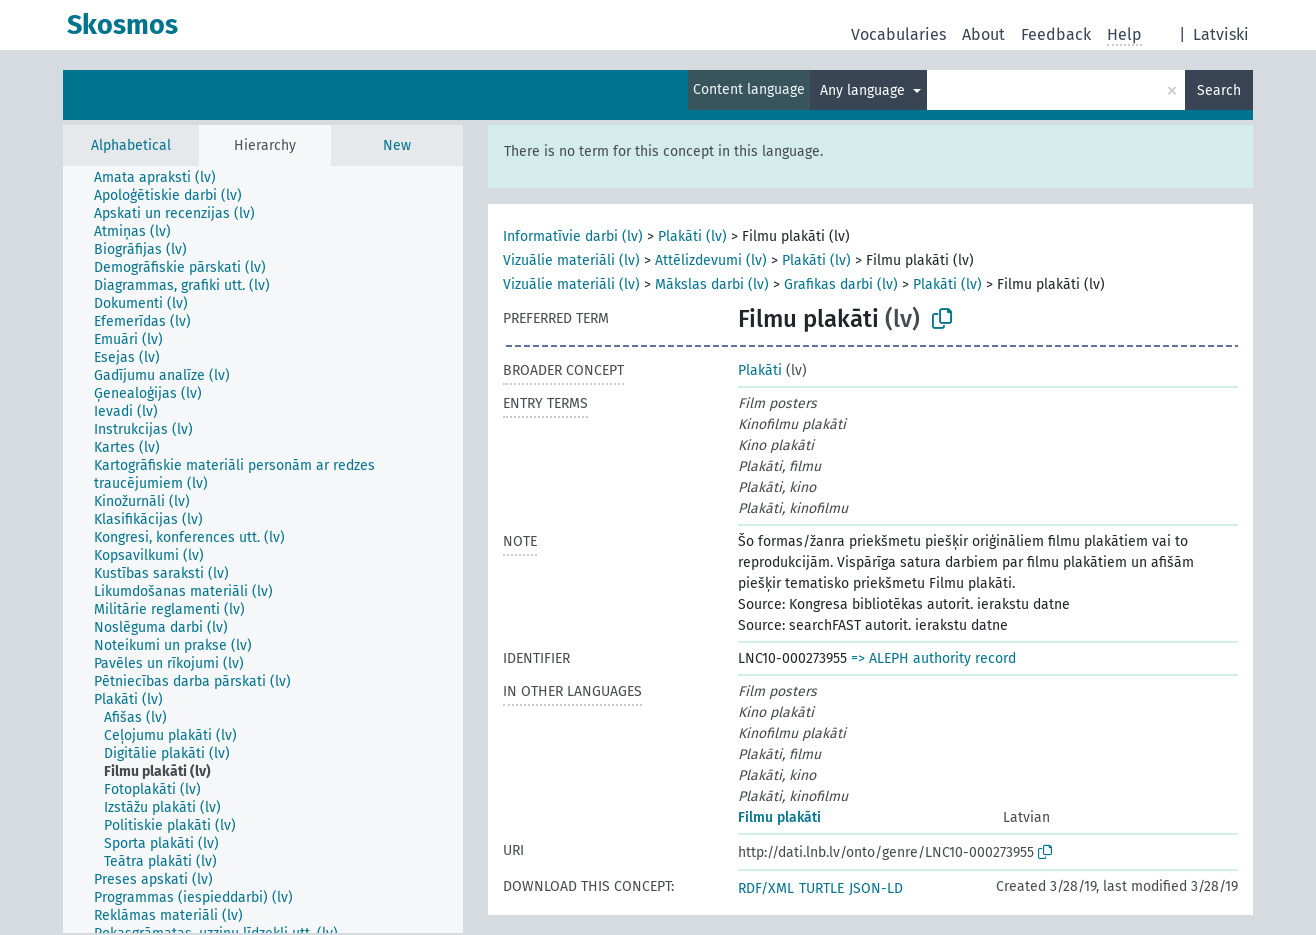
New (397, 145)
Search (1219, 90)
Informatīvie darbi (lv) (573, 236)
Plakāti (760, 370)
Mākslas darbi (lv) (712, 284)
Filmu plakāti (779, 817)
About (983, 34)
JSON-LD (876, 888)
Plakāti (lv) (692, 236)
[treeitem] (163, 178)
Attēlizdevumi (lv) (711, 260)
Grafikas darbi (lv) (841, 284)
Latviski (1221, 34)
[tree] (263, 549)
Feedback (1056, 34)
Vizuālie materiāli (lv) (571, 260)
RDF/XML (766, 888)
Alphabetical (131, 145)
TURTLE (821, 888)
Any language (864, 90)
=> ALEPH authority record (933, 658)
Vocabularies (898, 34)
